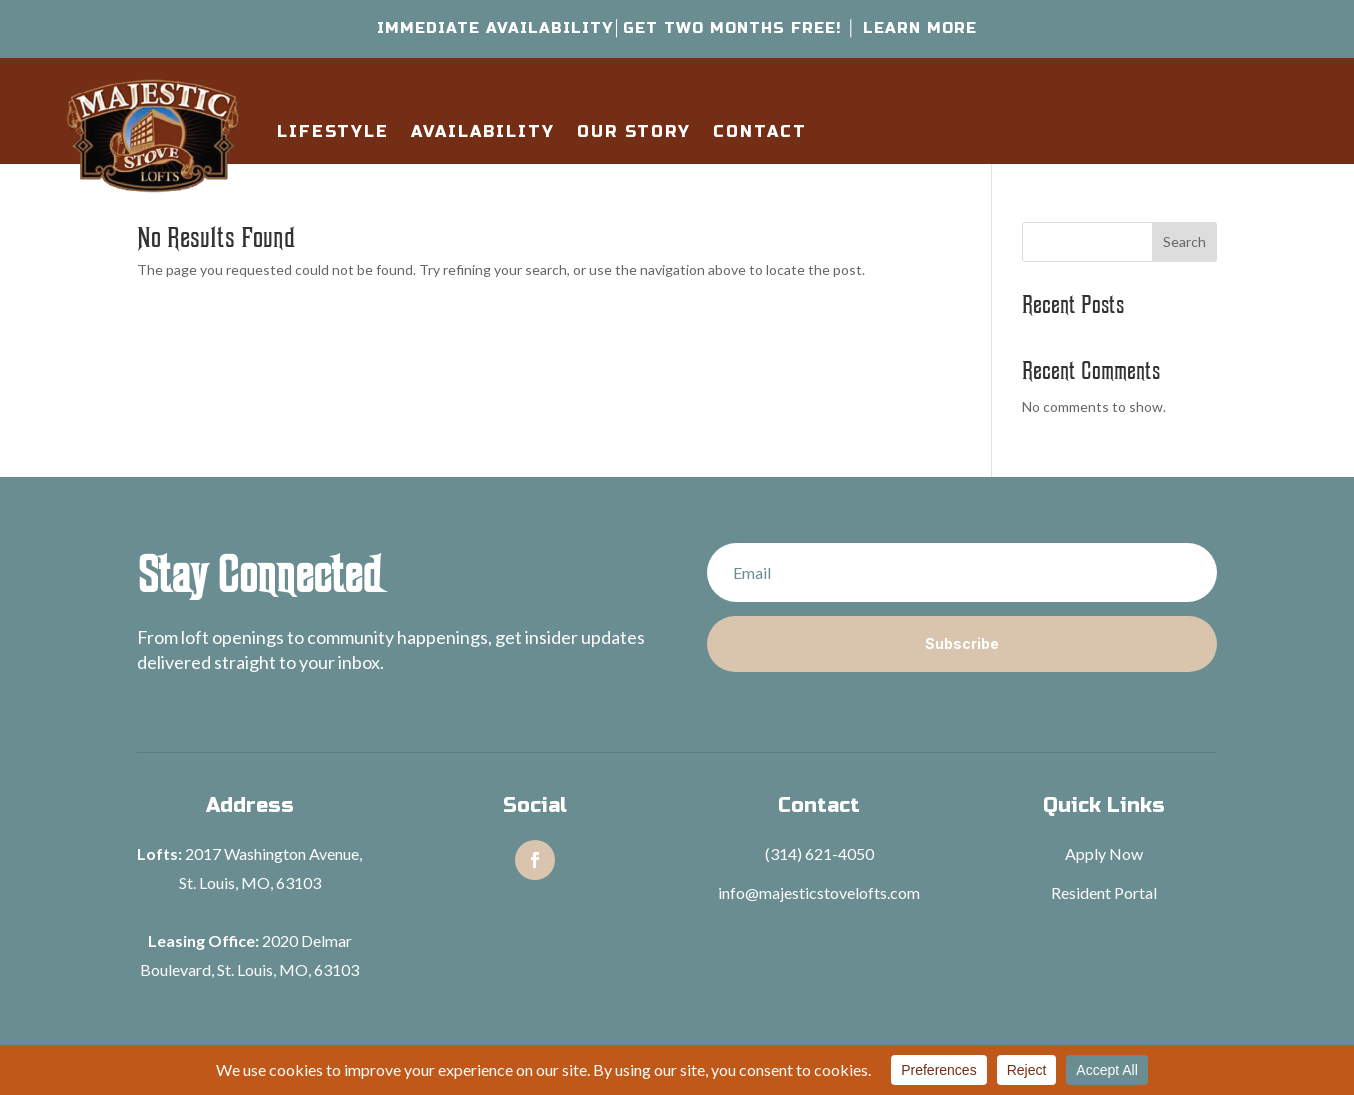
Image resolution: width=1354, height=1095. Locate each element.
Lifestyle (333, 131)
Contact (760, 131)
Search (1184, 241)
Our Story (634, 131)
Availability (483, 131)
